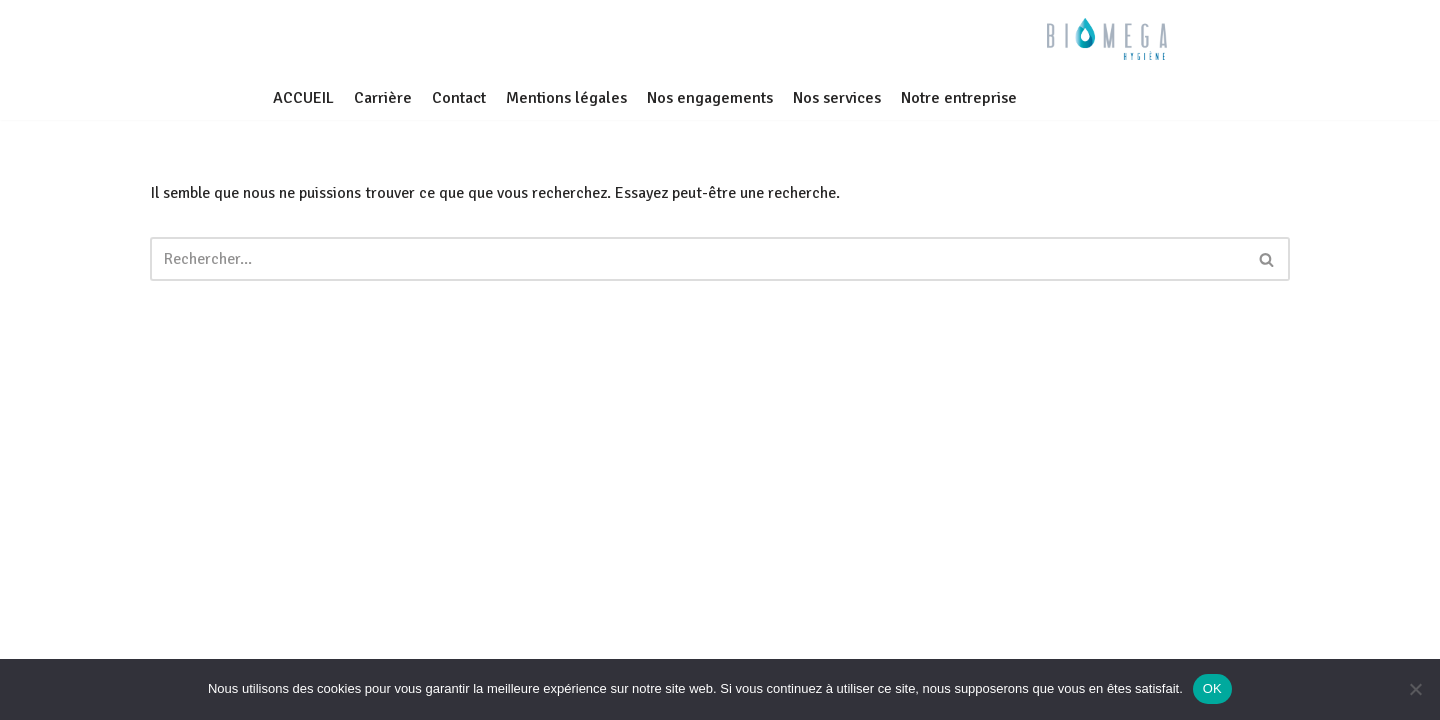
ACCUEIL (303, 98)
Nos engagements (710, 98)
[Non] (1415, 689)
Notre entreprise (959, 98)
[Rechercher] (697, 259)
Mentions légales (566, 98)
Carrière (383, 98)
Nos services (837, 98)
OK (1212, 688)
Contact (459, 98)
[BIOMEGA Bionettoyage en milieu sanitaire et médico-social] (1107, 39)
